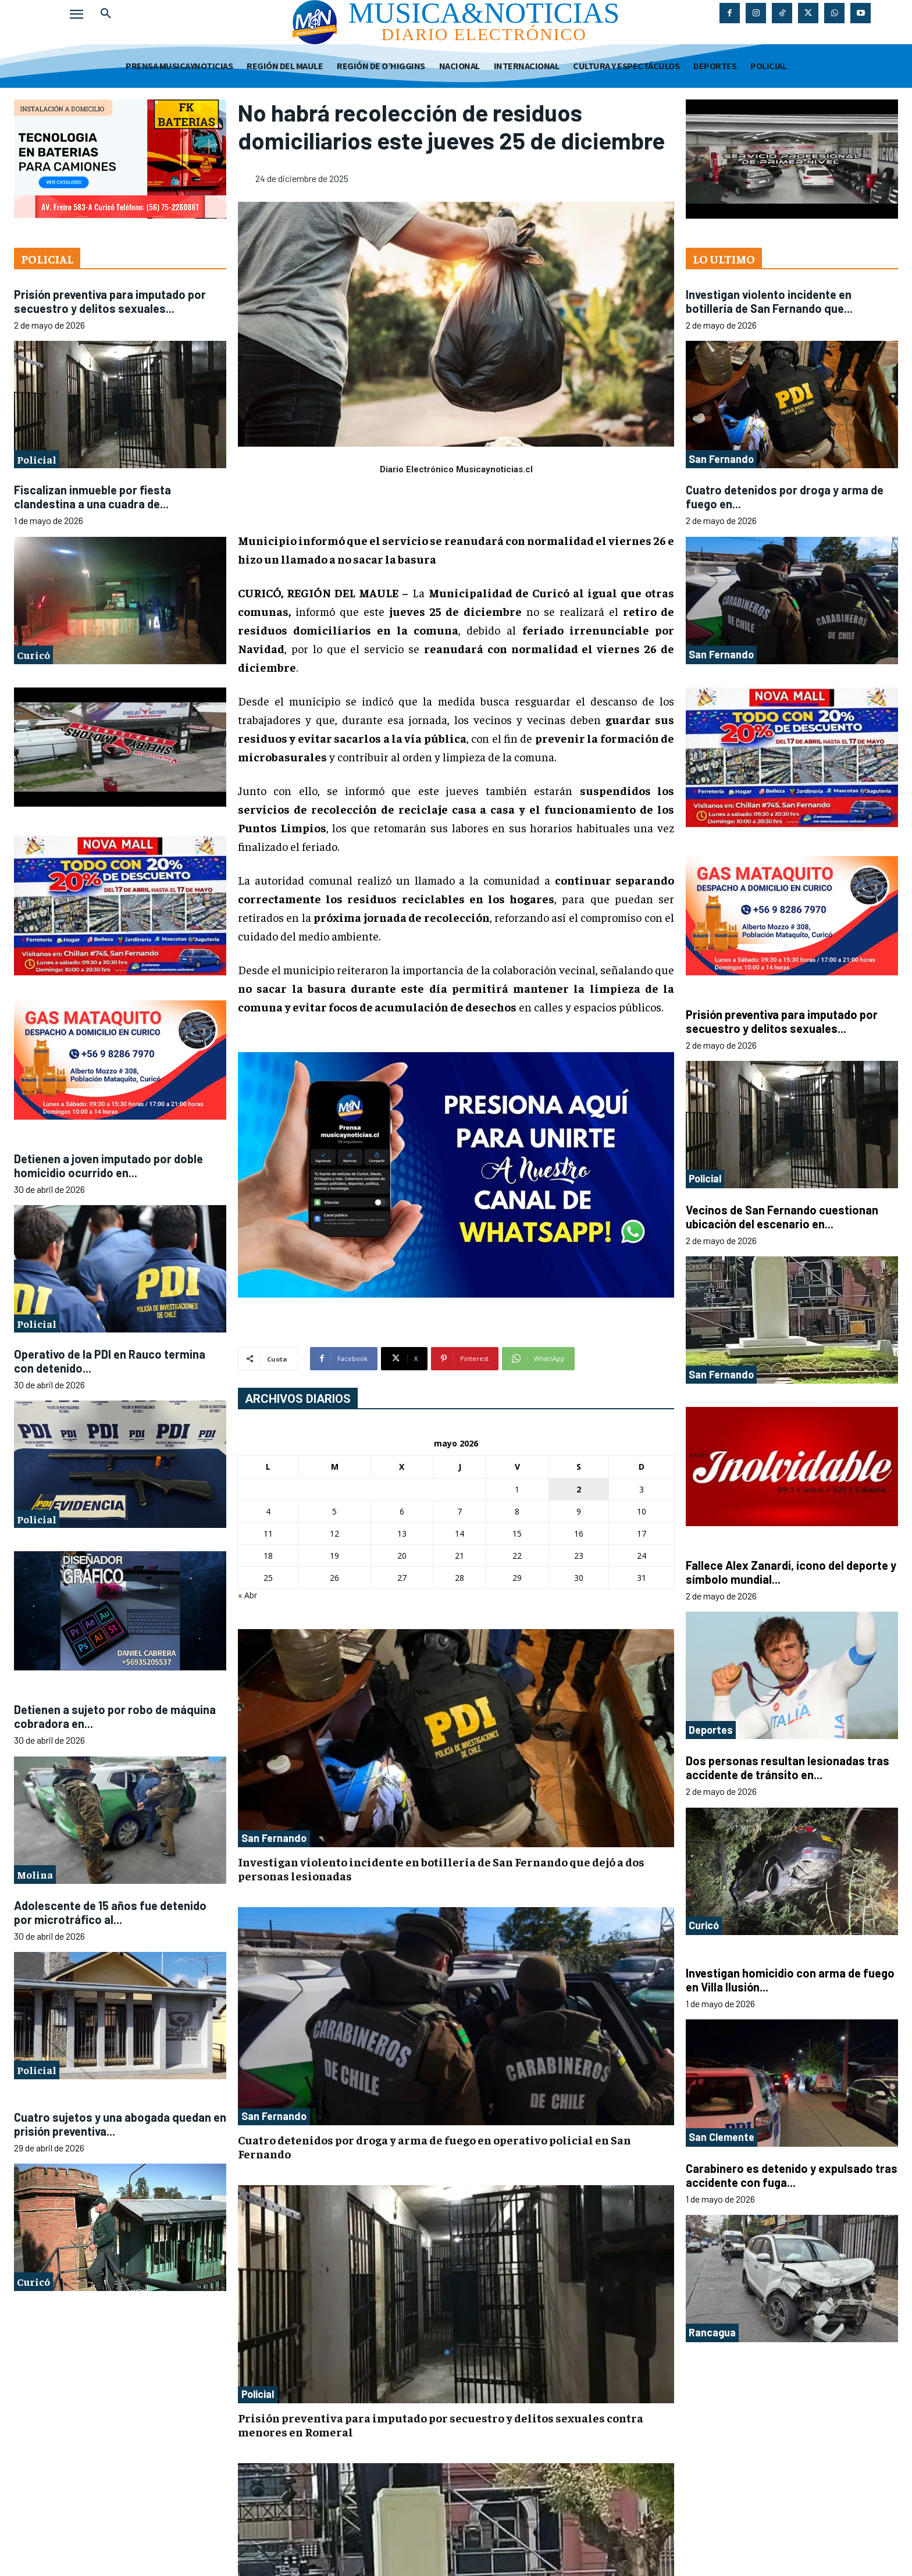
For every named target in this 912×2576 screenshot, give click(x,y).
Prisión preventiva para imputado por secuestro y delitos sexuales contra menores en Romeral (440, 2424)
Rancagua (712, 2332)
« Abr (247, 1595)
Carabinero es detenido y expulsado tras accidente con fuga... (791, 2175)
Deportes (711, 1729)
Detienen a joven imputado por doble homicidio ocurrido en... (108, 1166)
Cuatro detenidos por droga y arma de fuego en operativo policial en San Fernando (434, 2146)
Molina (35, 1874)
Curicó (33, 654)
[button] (106, 14)
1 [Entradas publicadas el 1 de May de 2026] (517, 1489)
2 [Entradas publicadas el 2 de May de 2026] (578, 1489)
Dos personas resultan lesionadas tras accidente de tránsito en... (787, 1768)
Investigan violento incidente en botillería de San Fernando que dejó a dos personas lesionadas (441, 1868)
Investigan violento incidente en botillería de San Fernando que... (769, 301)
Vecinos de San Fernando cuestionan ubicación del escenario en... (782, 1217)
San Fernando (274, 1838)
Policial (36, 459)
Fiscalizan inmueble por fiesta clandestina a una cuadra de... (92, 497)
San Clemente (721, 2136)
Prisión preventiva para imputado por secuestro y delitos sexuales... (110, 301)
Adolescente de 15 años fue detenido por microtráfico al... (110, 1912)
